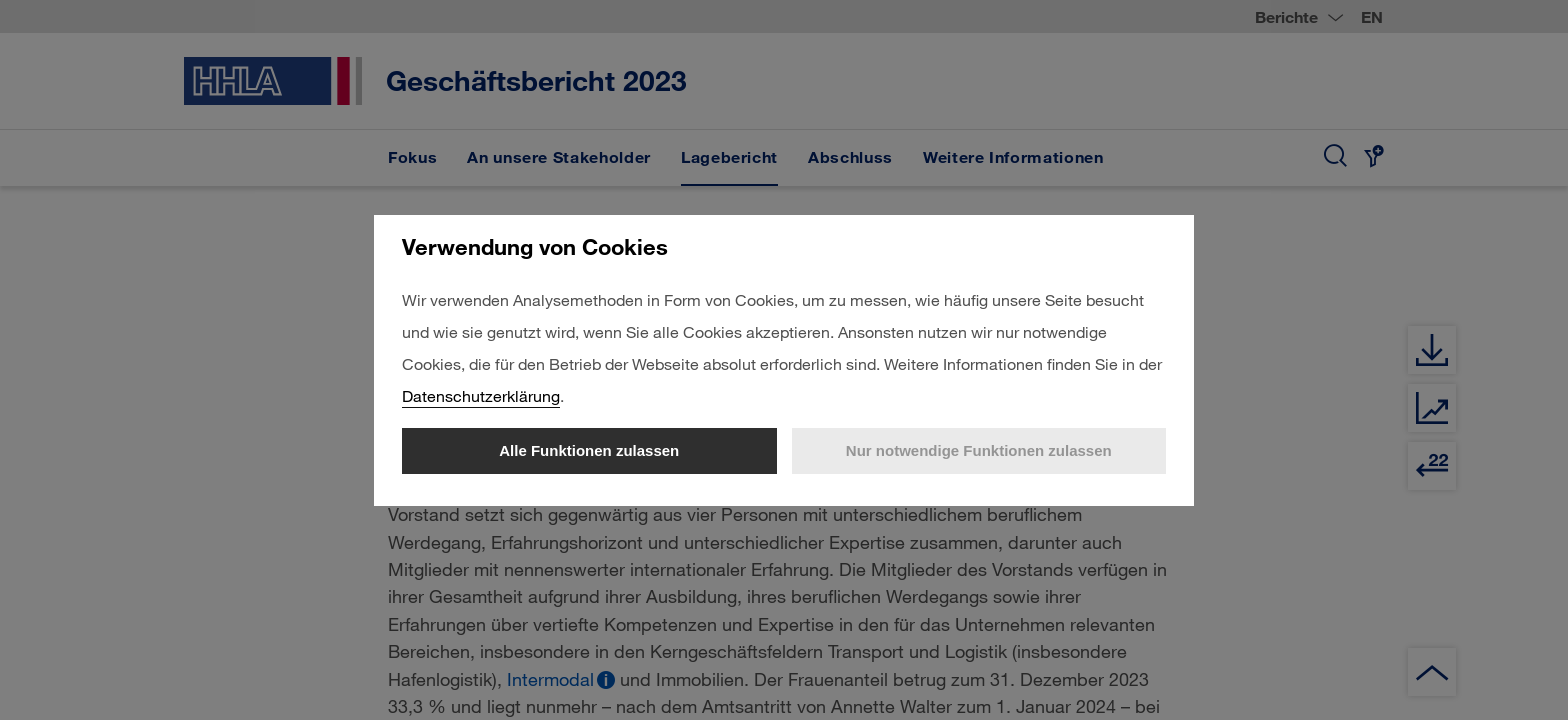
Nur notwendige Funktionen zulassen (979, 450)
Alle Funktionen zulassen (589, 450)
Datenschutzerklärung (481, 395)
